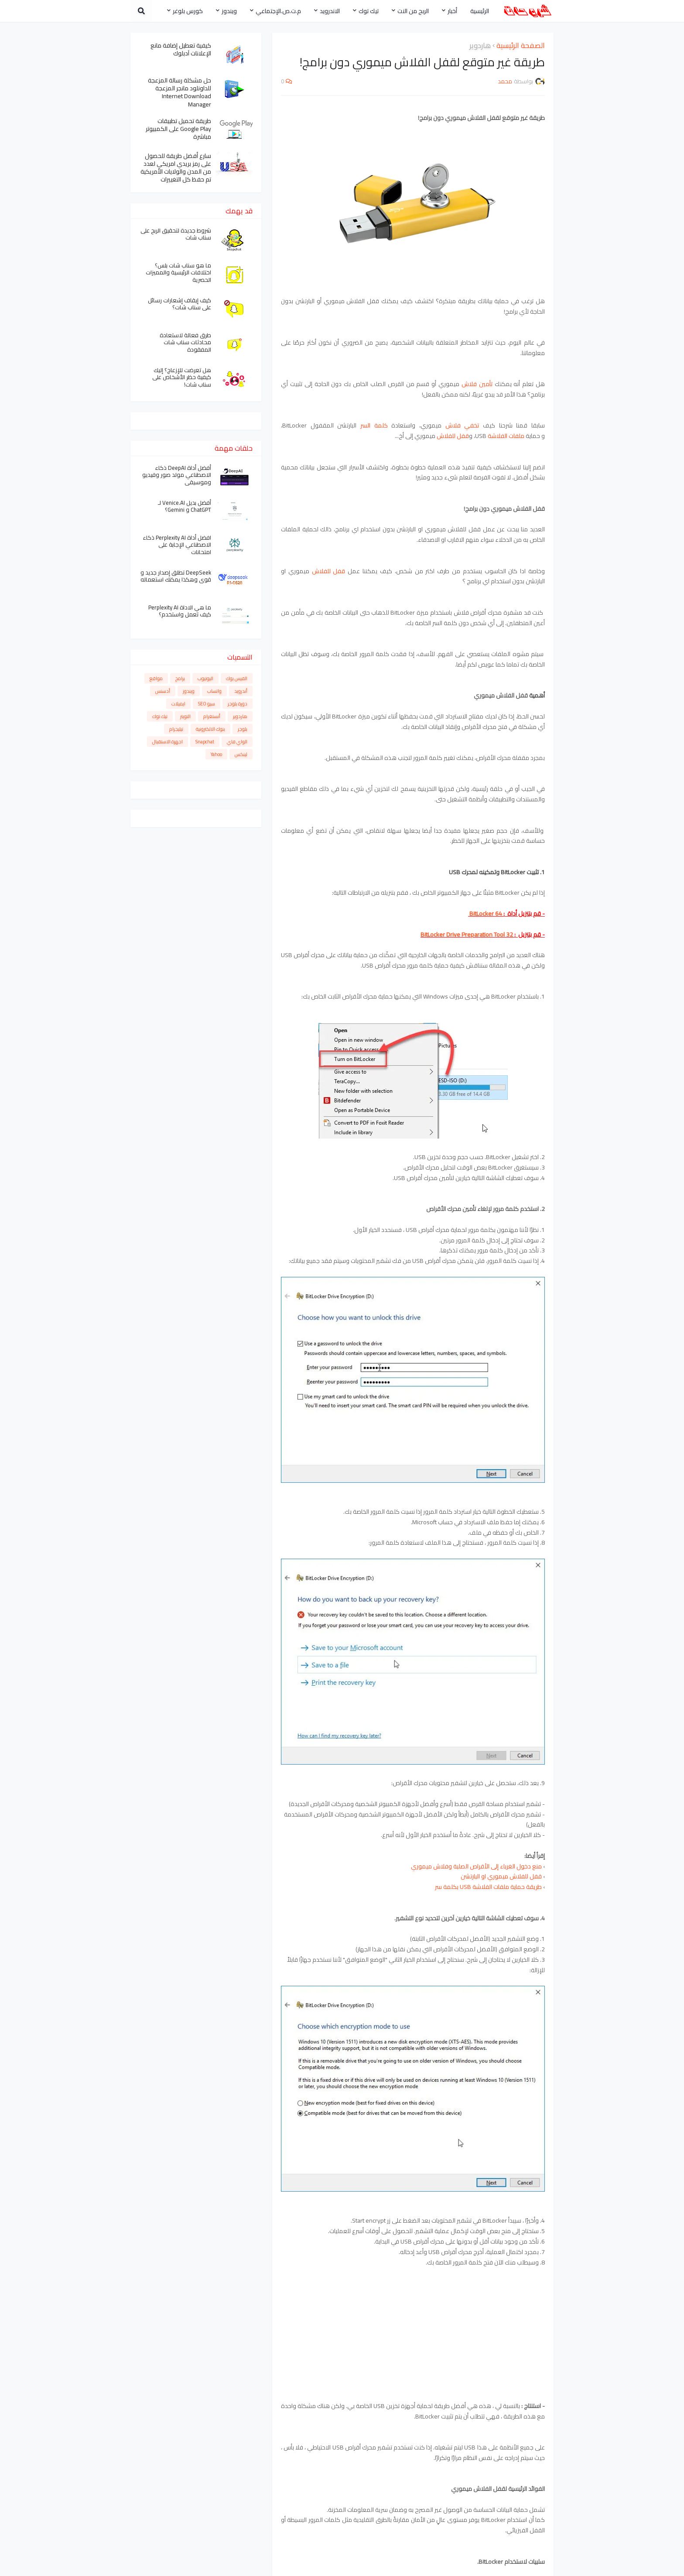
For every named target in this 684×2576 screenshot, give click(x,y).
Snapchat (204, 741)
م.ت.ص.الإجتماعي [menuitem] (278, 11)
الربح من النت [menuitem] (413, 11)
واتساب (214, 691)
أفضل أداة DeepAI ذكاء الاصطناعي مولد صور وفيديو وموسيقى (176, 475)
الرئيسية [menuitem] (479, 11)
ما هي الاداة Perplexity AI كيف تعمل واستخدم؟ (179, 611)
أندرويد (240, 691)
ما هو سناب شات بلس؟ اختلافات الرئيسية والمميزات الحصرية (178, 273)
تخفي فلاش (462, 425)
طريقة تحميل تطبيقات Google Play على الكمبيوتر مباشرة (178, 129)
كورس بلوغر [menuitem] (188, 11)
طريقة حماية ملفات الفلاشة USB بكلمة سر (488, 1886)
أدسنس (162, 691)
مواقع (156, 678)
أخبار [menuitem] (452, 11)
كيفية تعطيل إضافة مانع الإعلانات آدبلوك (180, 49)
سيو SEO (206, 703)
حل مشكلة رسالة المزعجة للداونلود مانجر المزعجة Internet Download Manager (179, 92)
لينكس (241, 754)
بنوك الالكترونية (210, 729)
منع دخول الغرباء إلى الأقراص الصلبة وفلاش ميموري (476, 1866)
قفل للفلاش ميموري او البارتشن (501, 1876)
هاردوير (480, 45)
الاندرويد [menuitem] (330, 11)
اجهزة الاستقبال (167, 741)
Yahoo (216, 754)
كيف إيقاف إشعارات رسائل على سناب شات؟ (179, 304)
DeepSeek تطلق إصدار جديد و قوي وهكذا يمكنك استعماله (175, 576)
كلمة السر (374, 425)
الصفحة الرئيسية (520, 45)
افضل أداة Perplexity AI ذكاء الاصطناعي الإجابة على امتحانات (177, 545)
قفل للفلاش (453, 435)
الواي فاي (237, 741)
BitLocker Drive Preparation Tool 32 (467, 934)
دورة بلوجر (237, 703)
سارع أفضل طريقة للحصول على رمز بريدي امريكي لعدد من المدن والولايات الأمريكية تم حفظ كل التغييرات (175, 168)
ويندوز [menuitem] (229, 11)
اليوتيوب (205, 678)
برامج (180, 678)
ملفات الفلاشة (506, 435)
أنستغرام (211, 716)
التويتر (185, 716)
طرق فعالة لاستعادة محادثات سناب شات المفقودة (185, 343)
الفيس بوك (236, 678)
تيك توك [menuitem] (369, 11)
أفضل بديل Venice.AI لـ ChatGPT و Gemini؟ (184, 506)
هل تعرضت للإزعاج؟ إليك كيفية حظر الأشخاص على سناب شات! (181, 377)
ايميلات (178, 703)
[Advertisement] (413, 2322)
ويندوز (189, 691)
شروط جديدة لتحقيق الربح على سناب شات (175, 234)
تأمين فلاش (477, 384)
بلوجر (242, 729)
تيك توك (160, 716)
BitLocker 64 (485, 913)
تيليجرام (176, 729)
